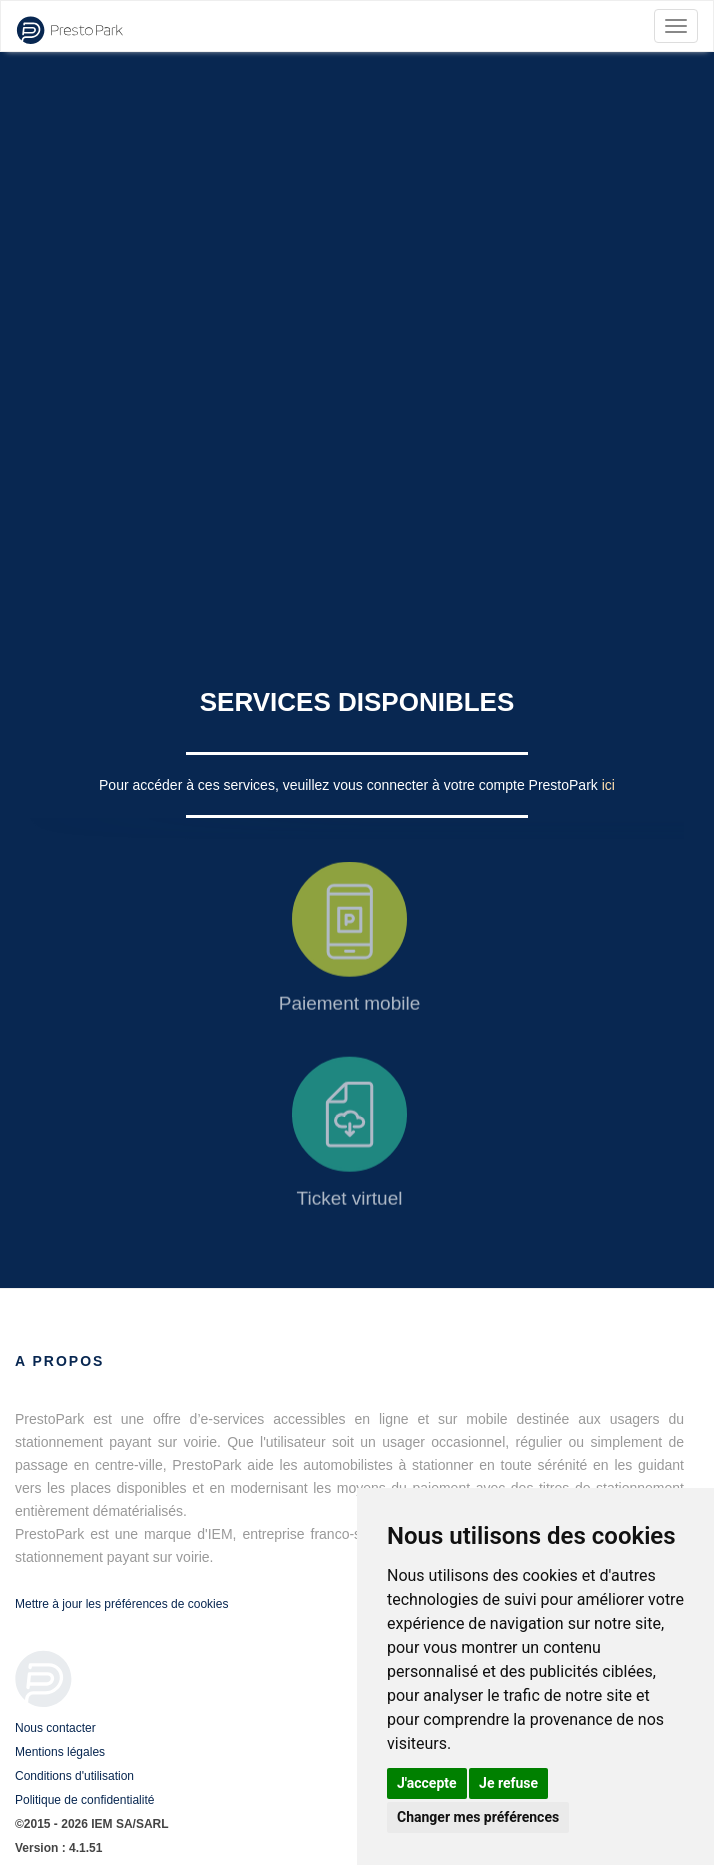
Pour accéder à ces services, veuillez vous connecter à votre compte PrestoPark (350, 785)
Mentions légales (60, 1752)
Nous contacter (55, 1728)
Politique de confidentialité (84, 1800)
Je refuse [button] (508, 1783)
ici (608, 785)
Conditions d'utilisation (74, 1776)
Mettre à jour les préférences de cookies (121, 1604)
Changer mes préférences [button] (478, 1817)
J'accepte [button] (427, 1783)
